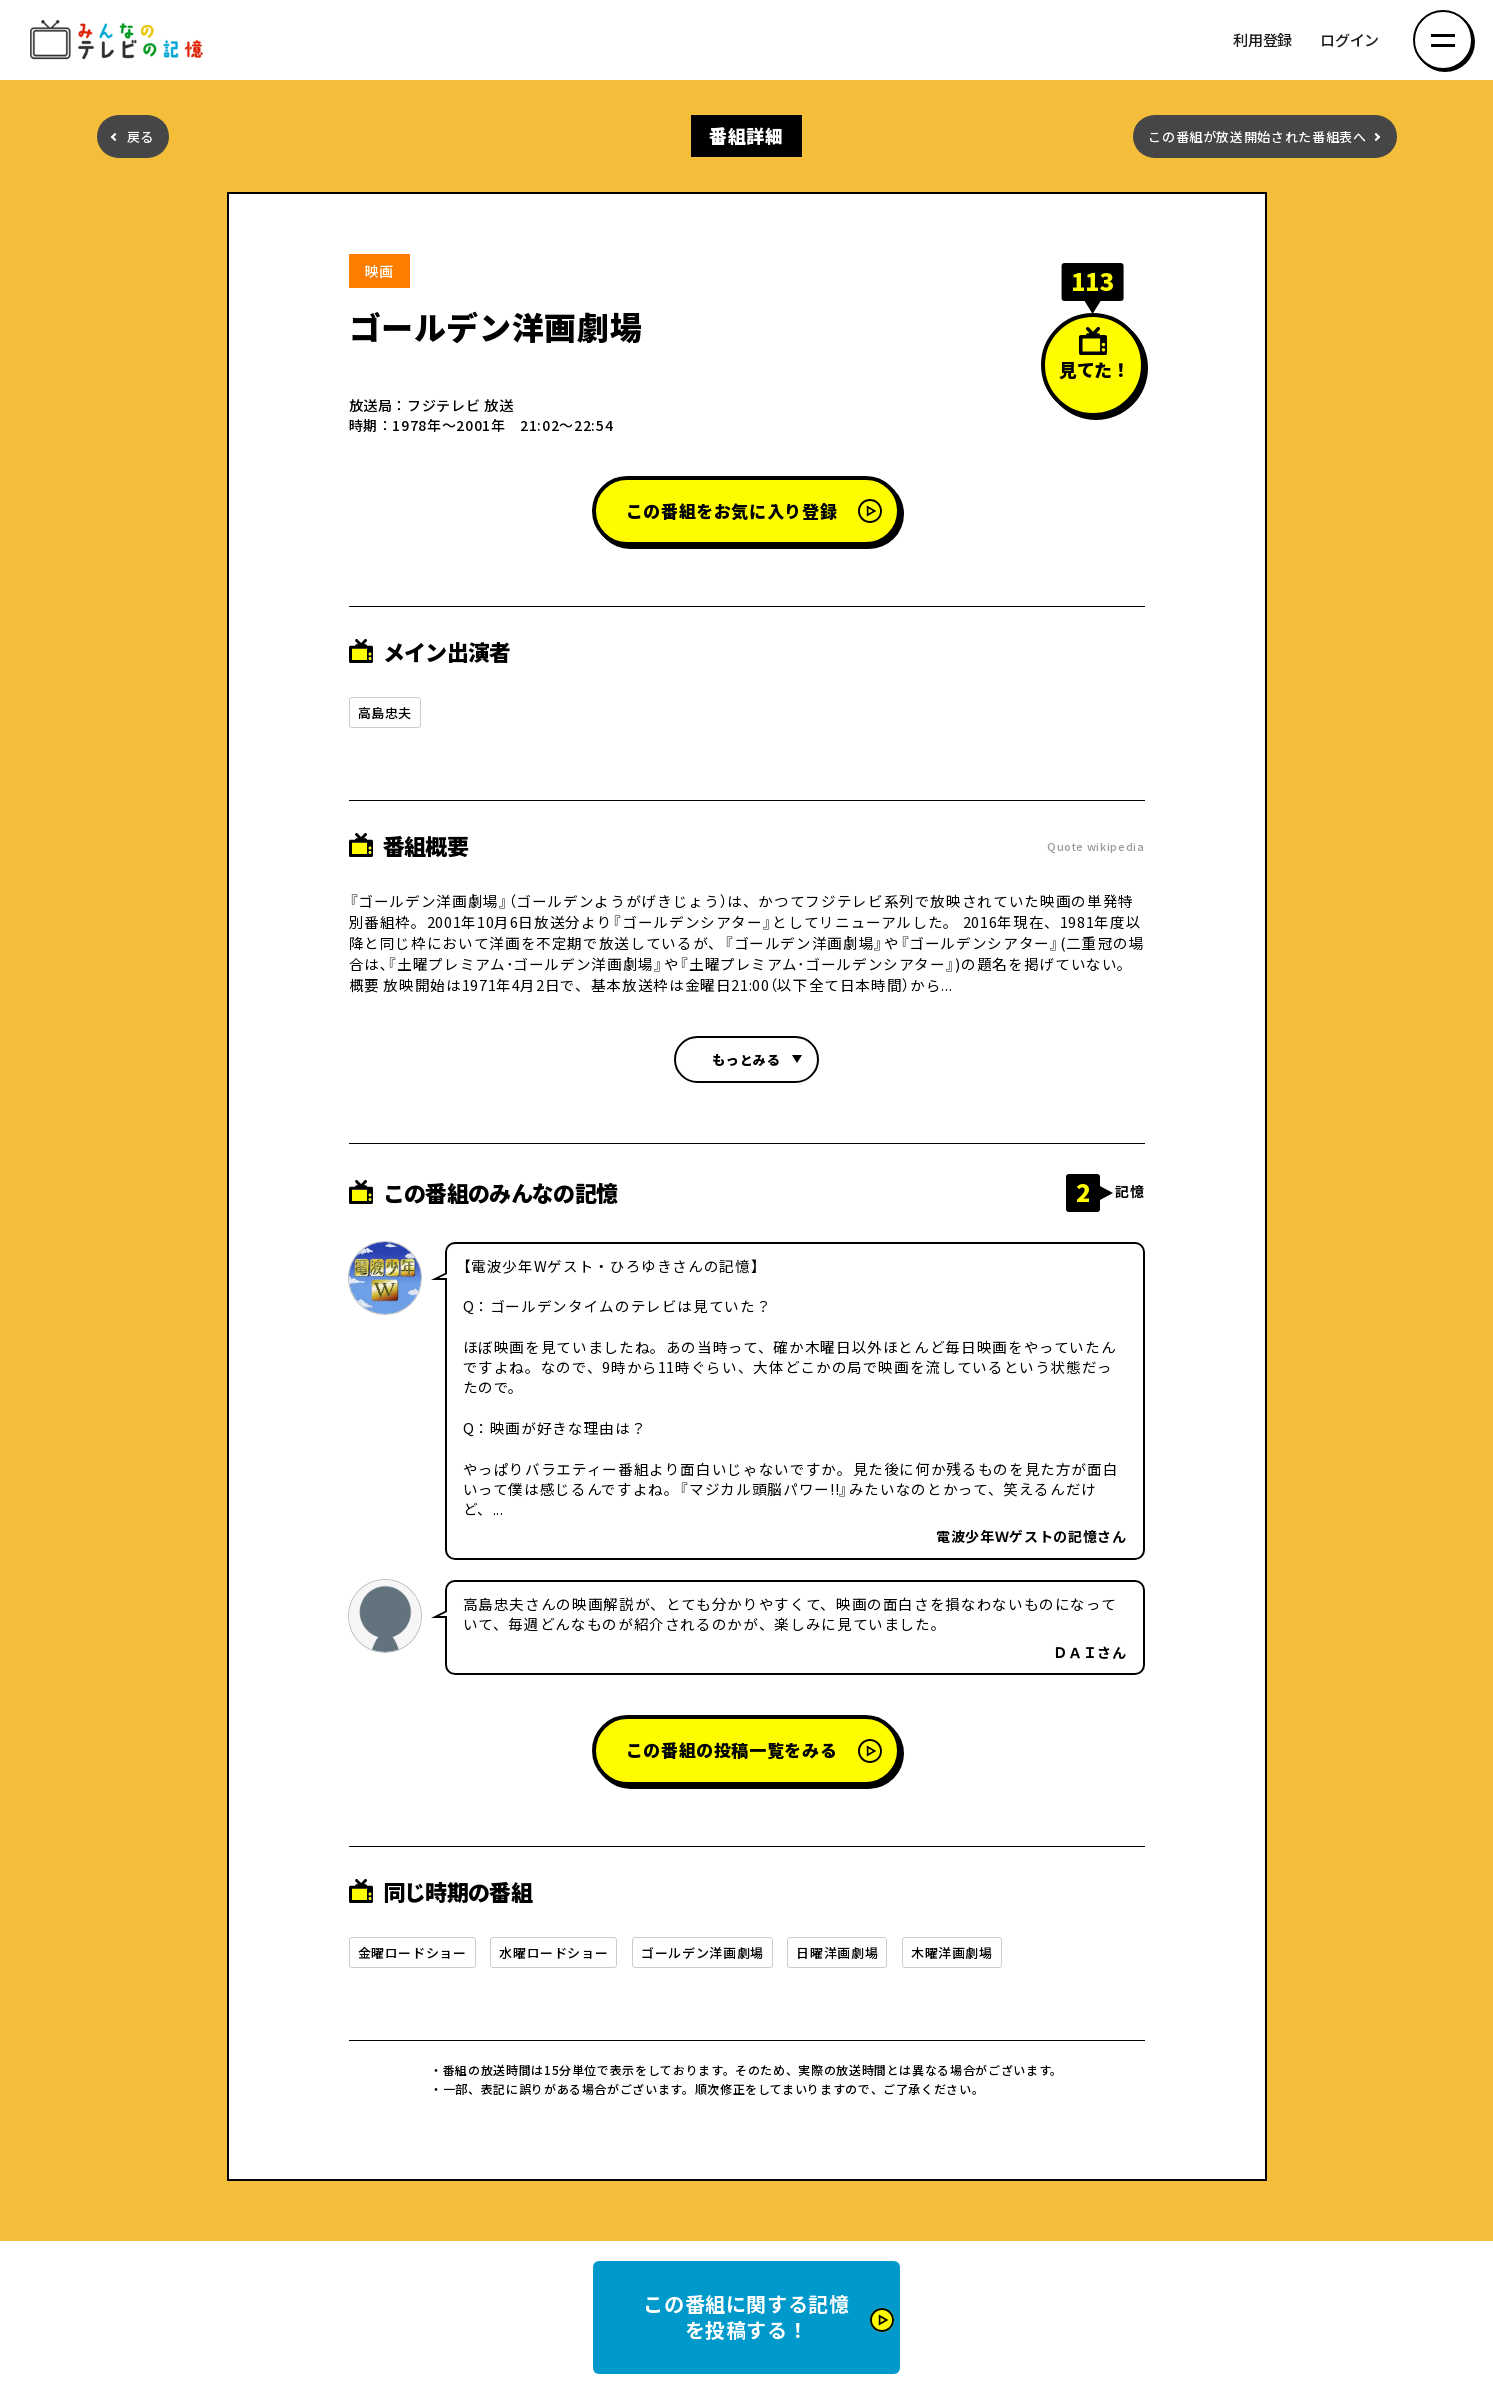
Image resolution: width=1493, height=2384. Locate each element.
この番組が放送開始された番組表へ (1257, 136)
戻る (140, 136)
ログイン (1349, 40)
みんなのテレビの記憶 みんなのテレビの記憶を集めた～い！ (120, 40)
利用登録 (1262, 40)
